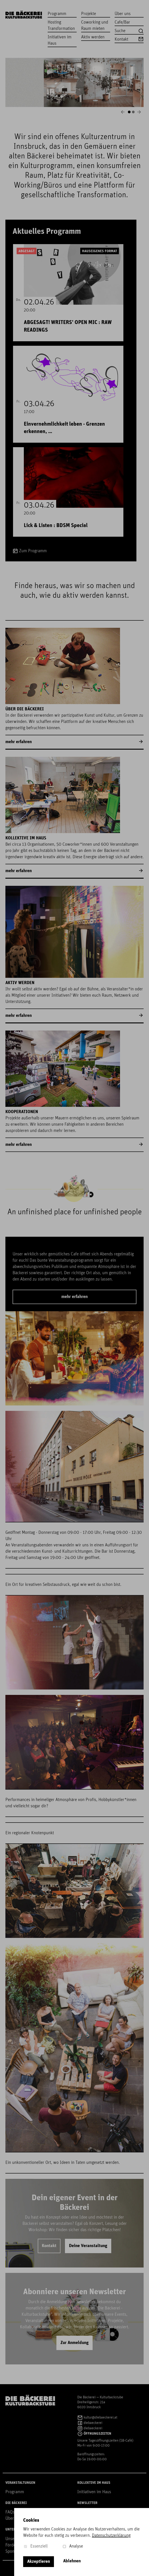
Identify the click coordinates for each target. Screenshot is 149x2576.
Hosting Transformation (61, 25)
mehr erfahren (74, 741)
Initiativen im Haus (59, 40)
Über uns (123, 14)
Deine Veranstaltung (88, 2245)
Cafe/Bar (122, 22)
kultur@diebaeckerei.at (97, 2417)
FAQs (10, 2512)
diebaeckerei (89, 2422)
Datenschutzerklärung (111, 2536)
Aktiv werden (93, 37)
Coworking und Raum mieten (94, 25)
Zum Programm (30, 551)
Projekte (88, 14)
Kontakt (129, 39)
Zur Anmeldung (74, 2342)
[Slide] (129, 112)
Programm (57, 14)
